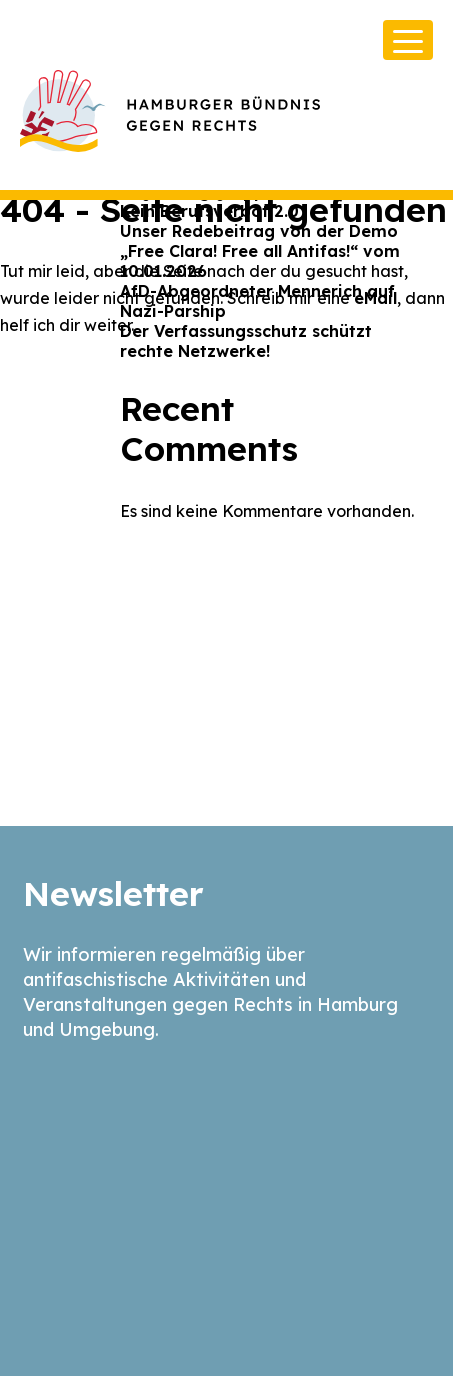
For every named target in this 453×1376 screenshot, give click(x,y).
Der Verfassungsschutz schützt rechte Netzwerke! (246, 341)
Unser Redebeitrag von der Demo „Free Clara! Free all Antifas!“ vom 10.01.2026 (260, 251)
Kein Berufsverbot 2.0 (209, 211)
